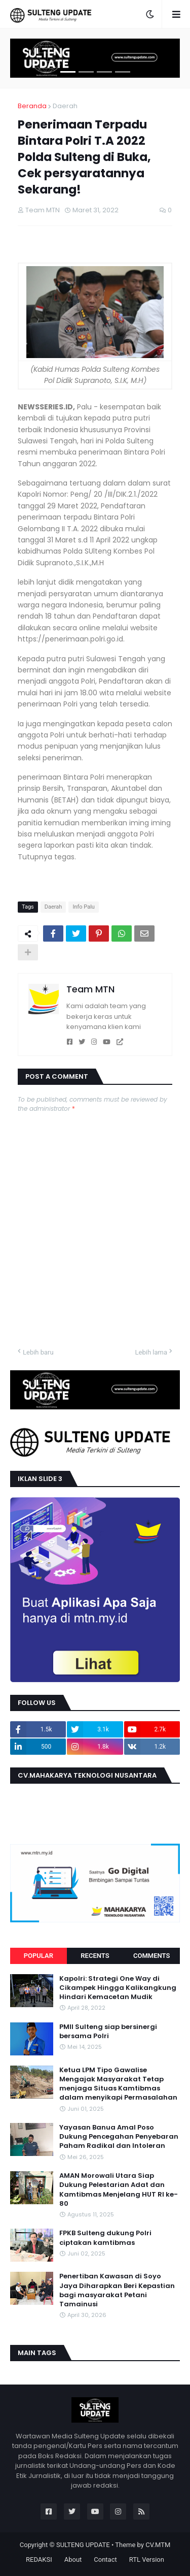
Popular (38, 1955)
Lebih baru (38, 1352)
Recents (95, 1955)
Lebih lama (151, 1352)
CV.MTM (157, 2545)
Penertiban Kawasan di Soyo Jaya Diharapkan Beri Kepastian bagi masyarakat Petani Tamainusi (117, 2290)
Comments (151, 1955)
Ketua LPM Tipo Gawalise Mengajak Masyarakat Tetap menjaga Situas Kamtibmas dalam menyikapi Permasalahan (118, 2084)
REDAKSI (39, 2559)
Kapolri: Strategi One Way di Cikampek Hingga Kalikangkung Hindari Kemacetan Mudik (117, 1988)
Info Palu (83, 907)
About (73, 2559)
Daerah (65, 106)
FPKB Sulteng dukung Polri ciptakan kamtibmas (105, 2238)
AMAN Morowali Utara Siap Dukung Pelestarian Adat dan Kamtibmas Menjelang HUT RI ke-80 (118, 2189)
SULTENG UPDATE (83, 2545)
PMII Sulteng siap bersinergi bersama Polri (108, 2031)
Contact (105, 2559)
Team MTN (90, 989)
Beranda (32, 106)
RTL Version (146, 2559)
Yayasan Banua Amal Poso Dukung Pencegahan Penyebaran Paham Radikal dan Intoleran (118, 2136)
